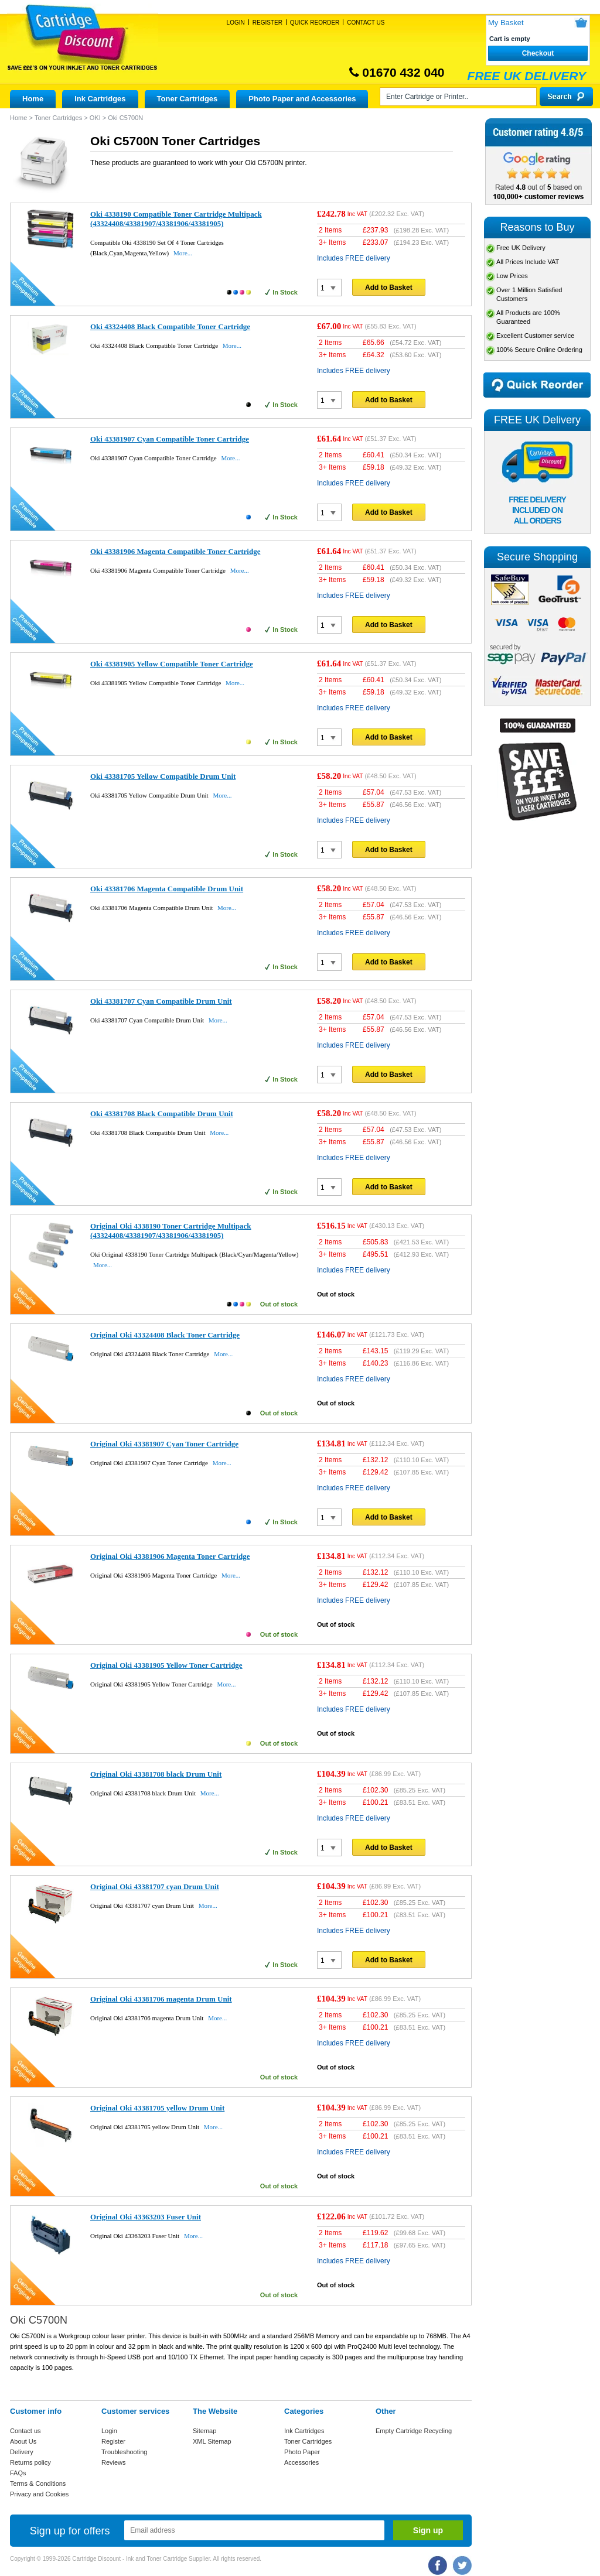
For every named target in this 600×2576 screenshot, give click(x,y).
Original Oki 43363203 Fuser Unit (145, 2216)
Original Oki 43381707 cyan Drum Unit (154, 1886)
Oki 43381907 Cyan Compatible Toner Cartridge (169, 439)
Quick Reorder (314, 22)
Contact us (25, 2430)
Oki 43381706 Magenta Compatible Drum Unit (166, 888)
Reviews (113, 2462)
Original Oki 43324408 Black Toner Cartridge (165, 1334)
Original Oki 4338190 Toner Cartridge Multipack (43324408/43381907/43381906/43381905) (170, 1231)
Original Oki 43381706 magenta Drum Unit (161, 1999)
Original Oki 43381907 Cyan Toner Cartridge (164, 1443)
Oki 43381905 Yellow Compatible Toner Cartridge (171, 663)
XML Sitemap (212, 2441)
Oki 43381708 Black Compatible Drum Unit (161, 1113)
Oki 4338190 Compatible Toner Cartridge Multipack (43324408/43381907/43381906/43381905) (176, 219)
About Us (23, 2441)
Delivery (21, 2451)
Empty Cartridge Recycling (414, 2430)
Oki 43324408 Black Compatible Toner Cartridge (170, 326)
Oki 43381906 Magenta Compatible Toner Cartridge (175, 551)
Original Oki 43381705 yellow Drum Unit (157, 2107)
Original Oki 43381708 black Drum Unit (155, 1774)
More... (182, 252)
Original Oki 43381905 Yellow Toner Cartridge (166, 1665)
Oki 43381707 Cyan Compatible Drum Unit (161, 1001)
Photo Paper (302, 2451)
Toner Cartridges (187, 98)
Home (32, 98)
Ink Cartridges (99, 98)
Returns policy (30, 2462)
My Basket (506, 22)
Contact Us (365, 22)
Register (267, 22)
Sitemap (204, 2430)
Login (236, 22)
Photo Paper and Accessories (302, 98)
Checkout (538, 53)
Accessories (301, 2462)
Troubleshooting (124, 2451)
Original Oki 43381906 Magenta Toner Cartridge (170, 1556)
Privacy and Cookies (39, 2494)
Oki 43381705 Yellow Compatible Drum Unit (163, 776)
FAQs (18, 2472)
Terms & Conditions (38, 2483)
